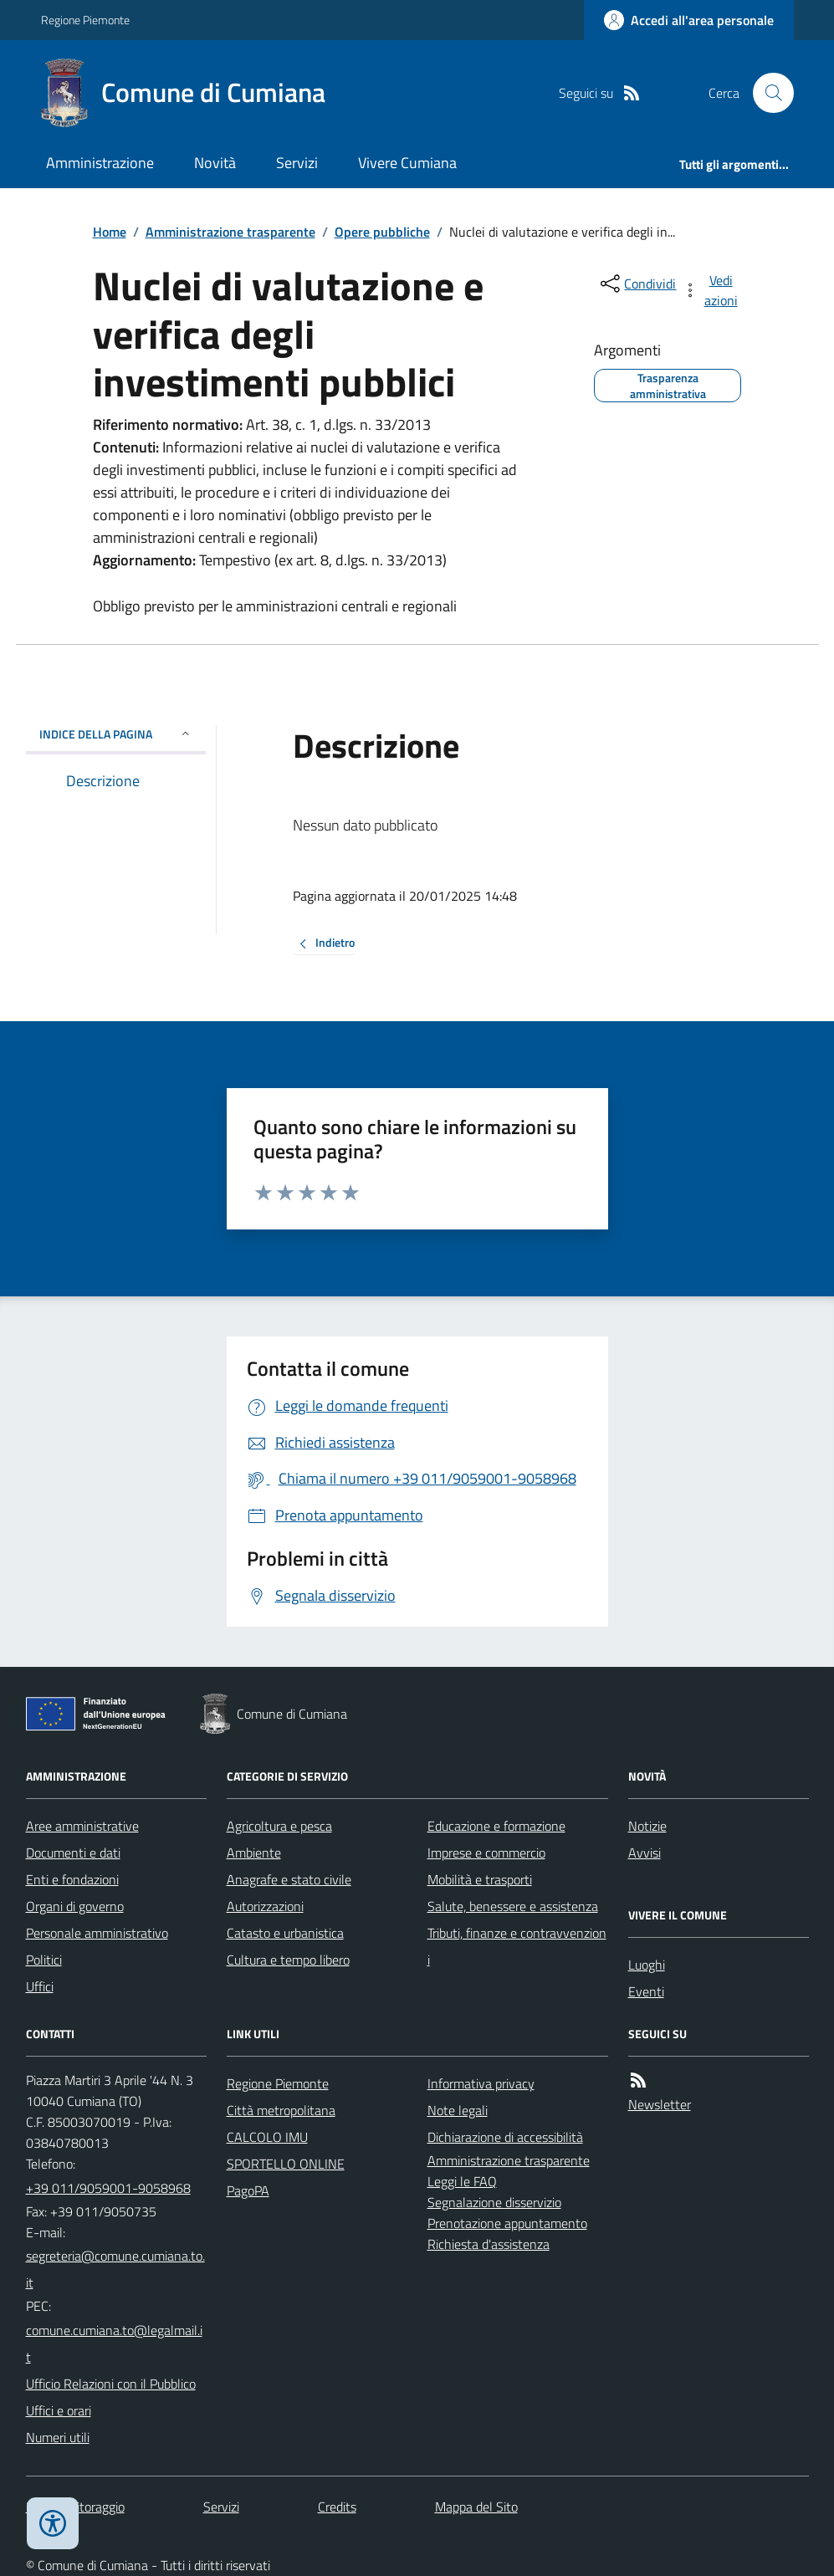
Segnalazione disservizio (494, 2202)
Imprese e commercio (486, 1853)
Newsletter (659, 2104)
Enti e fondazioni (72, 1879)
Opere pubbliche (382, 232)
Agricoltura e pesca (279, 1826)
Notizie (647, 1826)
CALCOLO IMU (267, 2137)
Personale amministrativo (97, 1933)
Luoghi (646, 1965)
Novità (215, 162)
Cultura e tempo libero (288, 1960)
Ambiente (254, 1853)
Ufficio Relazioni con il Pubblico (111, 2384)
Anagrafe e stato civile (289, 1879)
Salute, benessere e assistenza (512, 1906)
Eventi (646, 1991)
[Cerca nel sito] (766, 93)
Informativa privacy (481, 2083)
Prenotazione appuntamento (507, 2223)
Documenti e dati (73, 1853)
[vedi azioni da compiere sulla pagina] (711, 290)
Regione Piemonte (85, 19)
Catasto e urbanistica (285, 1933)
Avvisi (644, 1853)
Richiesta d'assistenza (488, 2244)
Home (109, 232)
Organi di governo (75, 1906)
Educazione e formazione (496, 1826)
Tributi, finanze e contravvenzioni (516, 1946)
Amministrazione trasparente (230, 232)
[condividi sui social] (636, 283)
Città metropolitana (281, 2110)
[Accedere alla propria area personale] (689, 20)
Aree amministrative (82, 1826)
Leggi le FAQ (462, 2181)
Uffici (40, 1986)
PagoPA (248, 2190)
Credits (337, 2507)
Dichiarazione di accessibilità (505, 2137)
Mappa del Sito (476, 2507)
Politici (44, 1960)
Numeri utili (58, 2437)
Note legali (457, 2110)
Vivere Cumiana (407, 162)
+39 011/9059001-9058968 (108, 2188)
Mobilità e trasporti (479, 1879)
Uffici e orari (58, 2410)
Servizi (297, 162)
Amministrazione (100, 162)
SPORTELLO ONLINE (286, 2164)
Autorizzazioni (265, 1906)
